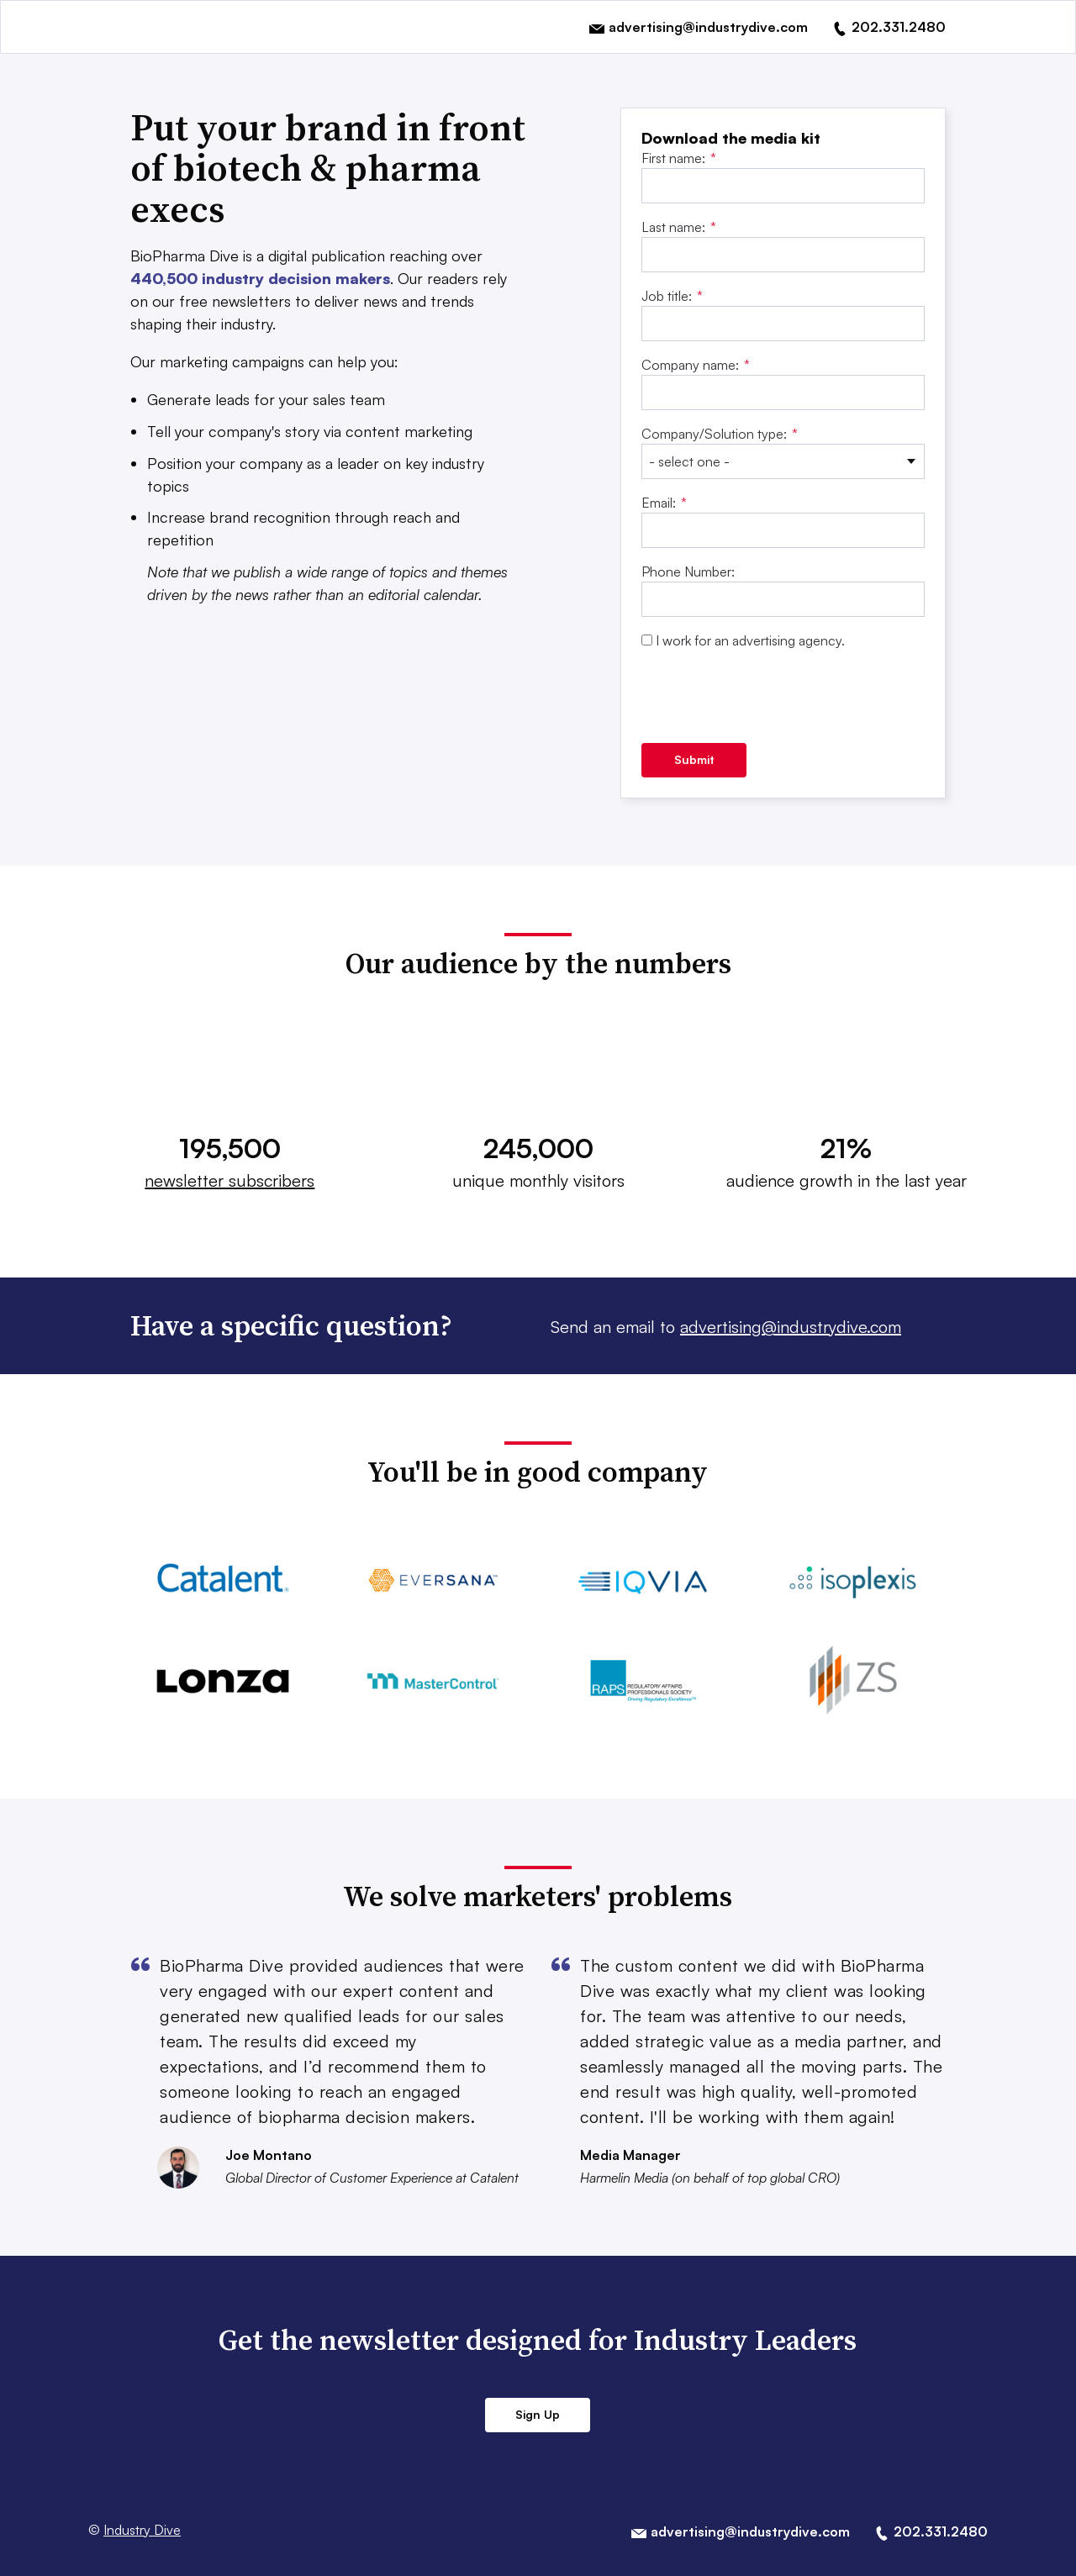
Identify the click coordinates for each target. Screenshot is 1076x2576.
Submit (694, 759)
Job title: (672, 295)
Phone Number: (688, 571)
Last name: (678, 227)
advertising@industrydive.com (790, 1326)
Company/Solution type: (719, 433)
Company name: (695, 364)
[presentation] (769, 697)
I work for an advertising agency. (750, 640)
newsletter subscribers (229, 1180)
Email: (664, 502)
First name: (678, 158)
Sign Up (537, 2414)
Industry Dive (142, 2529)
